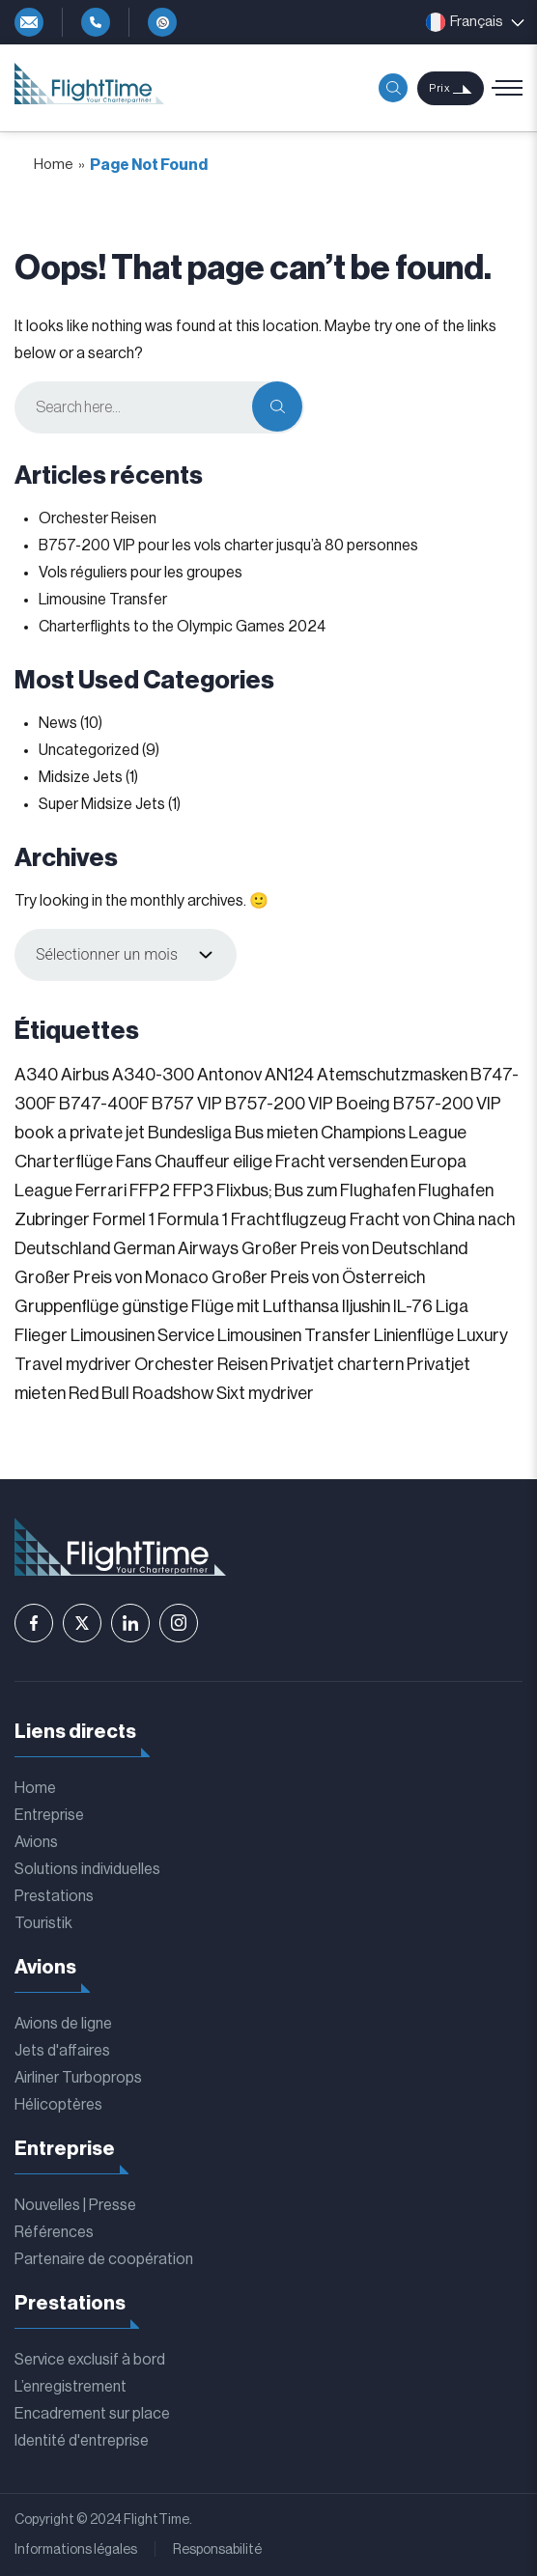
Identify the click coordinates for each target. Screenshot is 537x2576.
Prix (439, 88)
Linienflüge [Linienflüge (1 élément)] (414, 1335)
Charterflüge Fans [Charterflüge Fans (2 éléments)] (83, 1161)
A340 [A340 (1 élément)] (36, 1074)
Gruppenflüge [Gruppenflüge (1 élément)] (66, 1306)
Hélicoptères (58, 2105)
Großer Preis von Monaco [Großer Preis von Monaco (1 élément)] (111, 1277)
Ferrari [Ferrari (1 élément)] (101, 1190)
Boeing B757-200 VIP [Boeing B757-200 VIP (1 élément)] (418, 1103)
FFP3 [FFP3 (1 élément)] (193, 1190)
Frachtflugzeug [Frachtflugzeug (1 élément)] (289, 1219)
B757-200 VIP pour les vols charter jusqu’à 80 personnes (228, 545)
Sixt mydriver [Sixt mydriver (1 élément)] (265, 1393)
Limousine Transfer (103, 599)
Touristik (43, 1923)
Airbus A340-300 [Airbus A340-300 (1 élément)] (127, 1074)
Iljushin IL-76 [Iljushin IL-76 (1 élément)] (387, 1306)
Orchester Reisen (97, 518)
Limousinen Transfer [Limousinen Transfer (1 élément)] (294, 1335)
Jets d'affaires (62, 2050)
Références (54, 2232)
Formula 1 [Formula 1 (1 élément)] (192, 1219)
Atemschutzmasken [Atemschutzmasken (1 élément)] (392, 1074)
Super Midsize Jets (102, 804)
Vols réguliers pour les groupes (140, 572)
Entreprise (49, 1815)
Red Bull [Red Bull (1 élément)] (99, 1393)
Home (53, 164)
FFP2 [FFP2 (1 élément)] (149, 1190)
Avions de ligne (63, 2023)
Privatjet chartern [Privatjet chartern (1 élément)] (337, 1364)
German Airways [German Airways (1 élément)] (176, 1248)
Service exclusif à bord (89, 2359)
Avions (36, 1842)
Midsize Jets (81, 777)
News (58, 723)
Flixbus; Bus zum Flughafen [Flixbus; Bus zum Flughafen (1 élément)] (315, 1190)
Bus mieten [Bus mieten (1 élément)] (276, 1132)
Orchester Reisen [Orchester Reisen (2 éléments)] (201, 1364)
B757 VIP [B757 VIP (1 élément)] (187, 1103)
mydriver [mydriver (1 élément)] (98, 1364)
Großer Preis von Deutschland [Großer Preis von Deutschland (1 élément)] (354, 1248)
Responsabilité (217, 2550)
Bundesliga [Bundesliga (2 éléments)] (190, 1132)
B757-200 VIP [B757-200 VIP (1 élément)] (279, 1103)
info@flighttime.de (29, 22)
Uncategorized (89, 750)
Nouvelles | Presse (75, 2205)
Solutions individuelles (87, 1869)
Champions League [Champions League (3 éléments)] (393, 1132)
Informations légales (75, 2550)
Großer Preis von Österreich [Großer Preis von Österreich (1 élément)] (318, 1277)
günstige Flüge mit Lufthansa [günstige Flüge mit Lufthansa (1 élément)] (230, 1306)
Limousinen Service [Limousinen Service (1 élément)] (142, 1335)
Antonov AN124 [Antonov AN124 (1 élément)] (255, 1074)
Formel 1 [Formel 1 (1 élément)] (124, 1219)
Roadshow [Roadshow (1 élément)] (172, 1393)
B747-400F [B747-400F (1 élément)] (104, 1103)
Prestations (54, 1896)
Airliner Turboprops (78, 2078)
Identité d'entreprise (81, 2441)
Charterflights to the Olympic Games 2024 (182, 626)
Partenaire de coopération (103, 2259)
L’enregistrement (70, 2386)
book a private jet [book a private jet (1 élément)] (79, 1132)
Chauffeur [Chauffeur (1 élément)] (192, 1161)
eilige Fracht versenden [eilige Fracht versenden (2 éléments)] (320, 1161)
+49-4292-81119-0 (95, 22)
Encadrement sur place (92, 2414)
